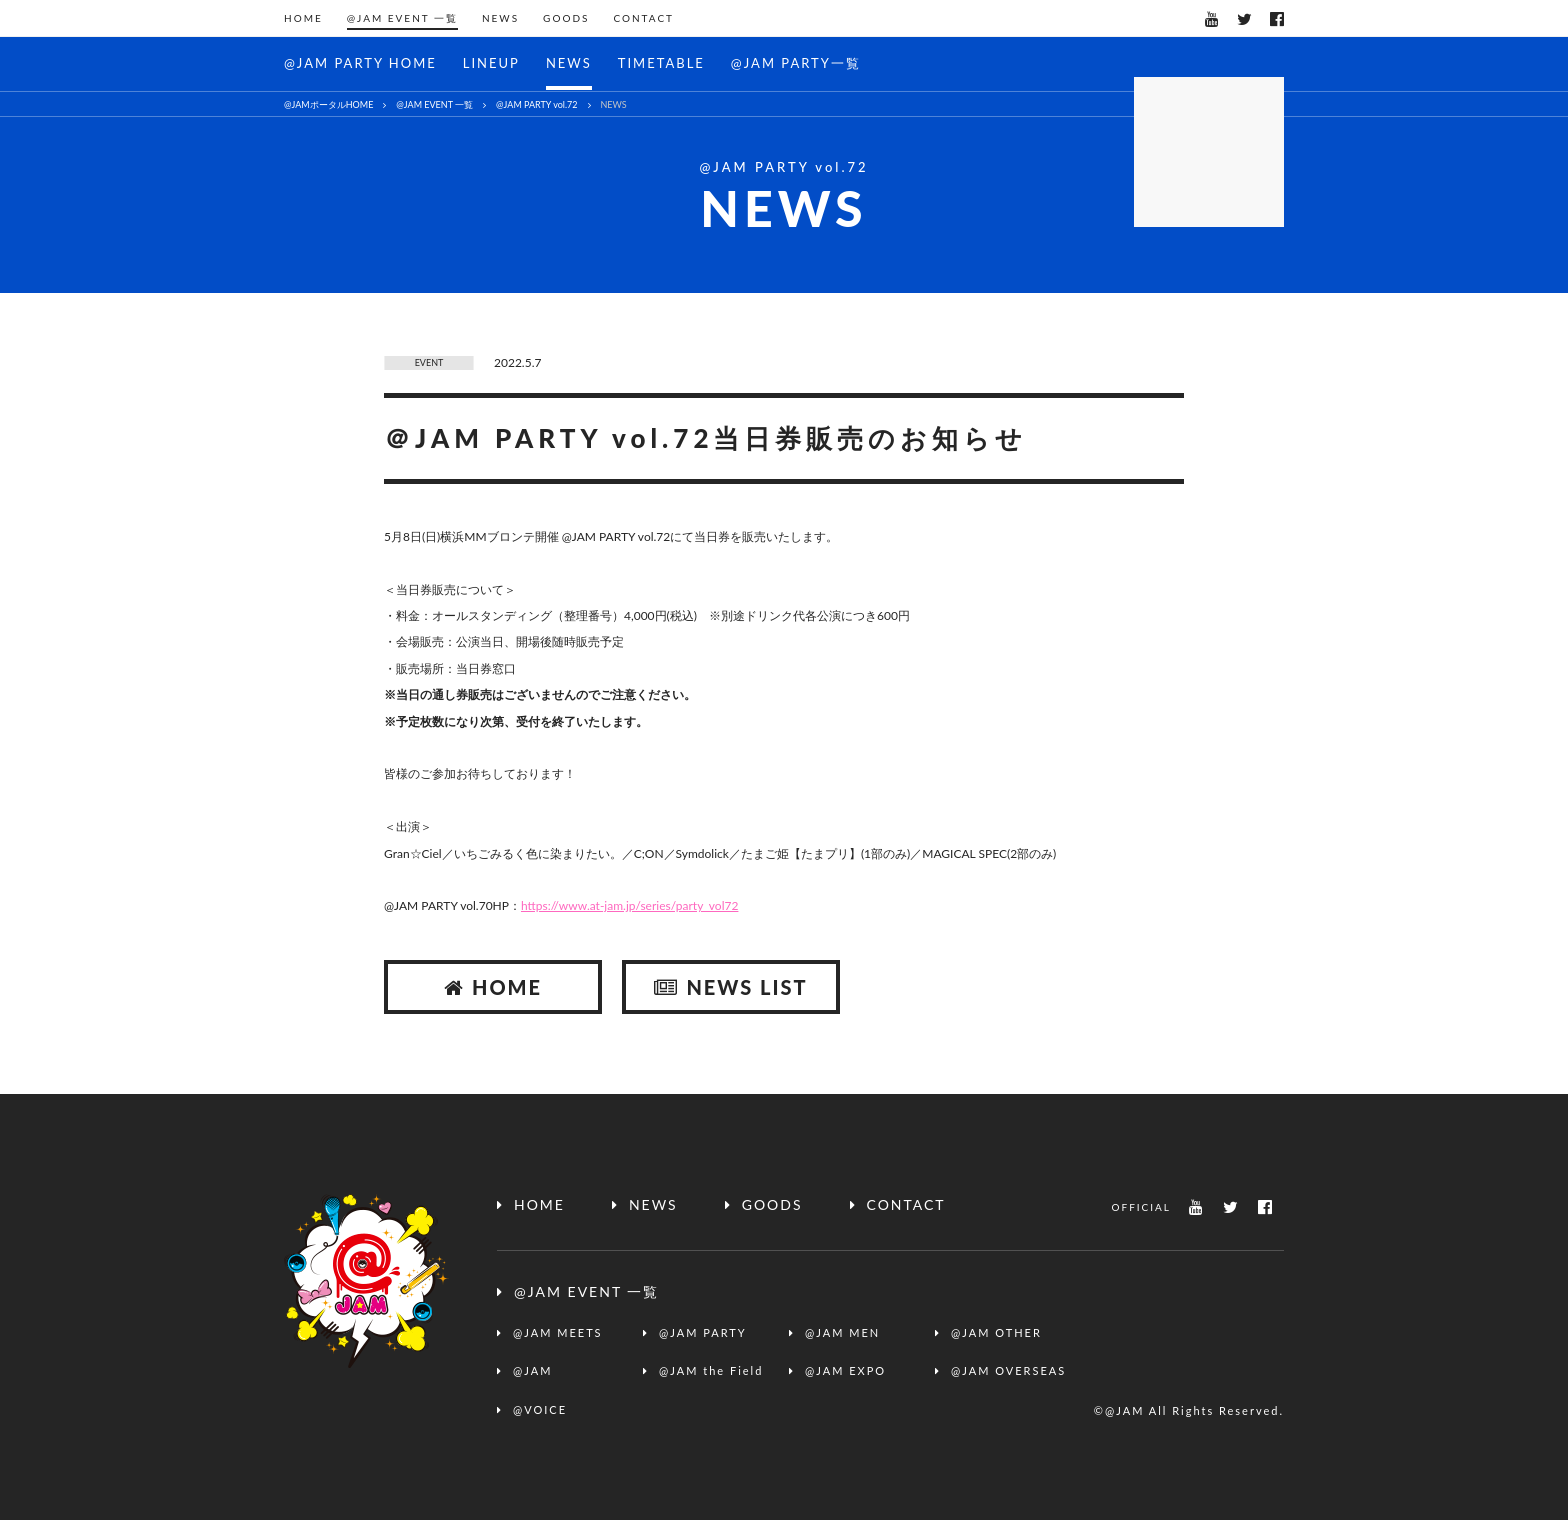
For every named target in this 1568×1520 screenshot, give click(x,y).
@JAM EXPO (845, 1370)
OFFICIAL (1141, 1207)
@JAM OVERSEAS (1008, 1370)
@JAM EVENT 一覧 (402, 18)
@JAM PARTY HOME (360, 63)
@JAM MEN (842, 1332)
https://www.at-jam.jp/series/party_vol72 (629, 905)
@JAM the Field (711, 1370)
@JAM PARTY (703, 1332)
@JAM (532, 1370)
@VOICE (540, 1409)
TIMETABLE (661, 63)
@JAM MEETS (558, 1332)
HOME (303, 18)
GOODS (566, 18)
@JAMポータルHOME (328, 104)
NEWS (500, 18)
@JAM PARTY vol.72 (536, 104)
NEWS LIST (730, 987)
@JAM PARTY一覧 (796, 63)
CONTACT (643, 18)
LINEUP (491, 63)
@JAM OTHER (996, 1332)
